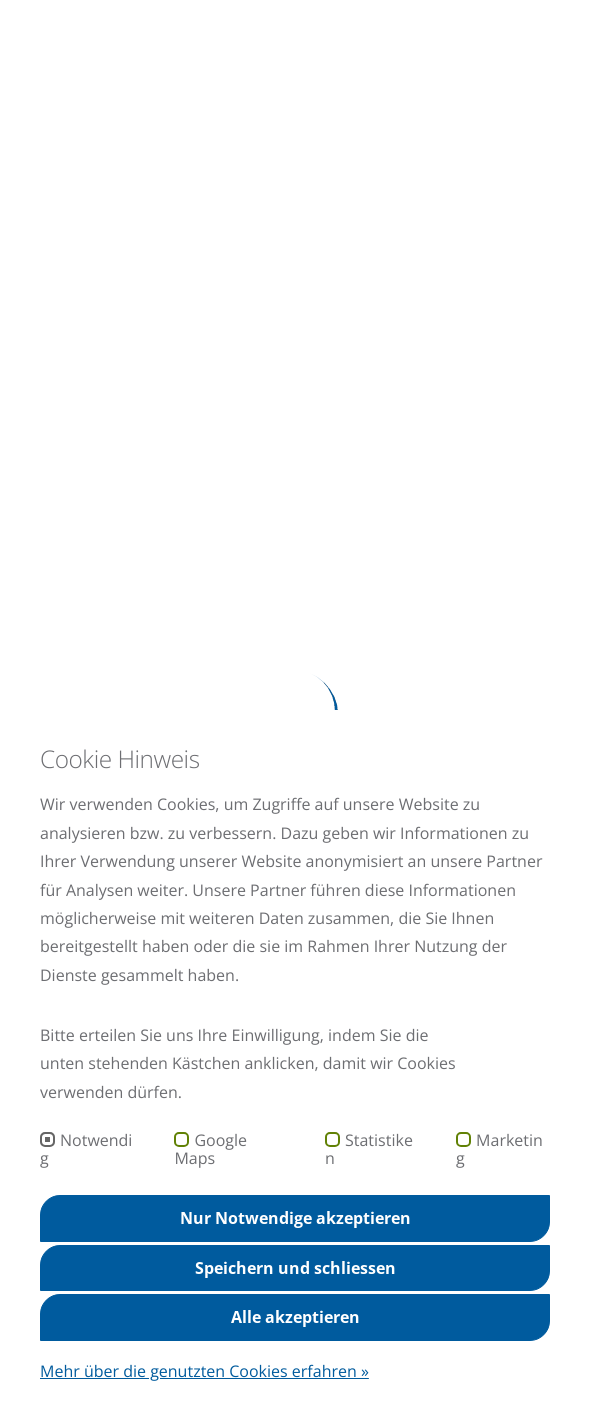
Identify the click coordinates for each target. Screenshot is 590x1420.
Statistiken (369, 1149)
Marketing (499, 1149)
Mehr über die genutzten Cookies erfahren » (204, 1371)
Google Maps (210, 1149)
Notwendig (86, 1149)
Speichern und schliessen (295, 1268)
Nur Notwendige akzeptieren (295, 1218)
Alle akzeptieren (295, 1317)
